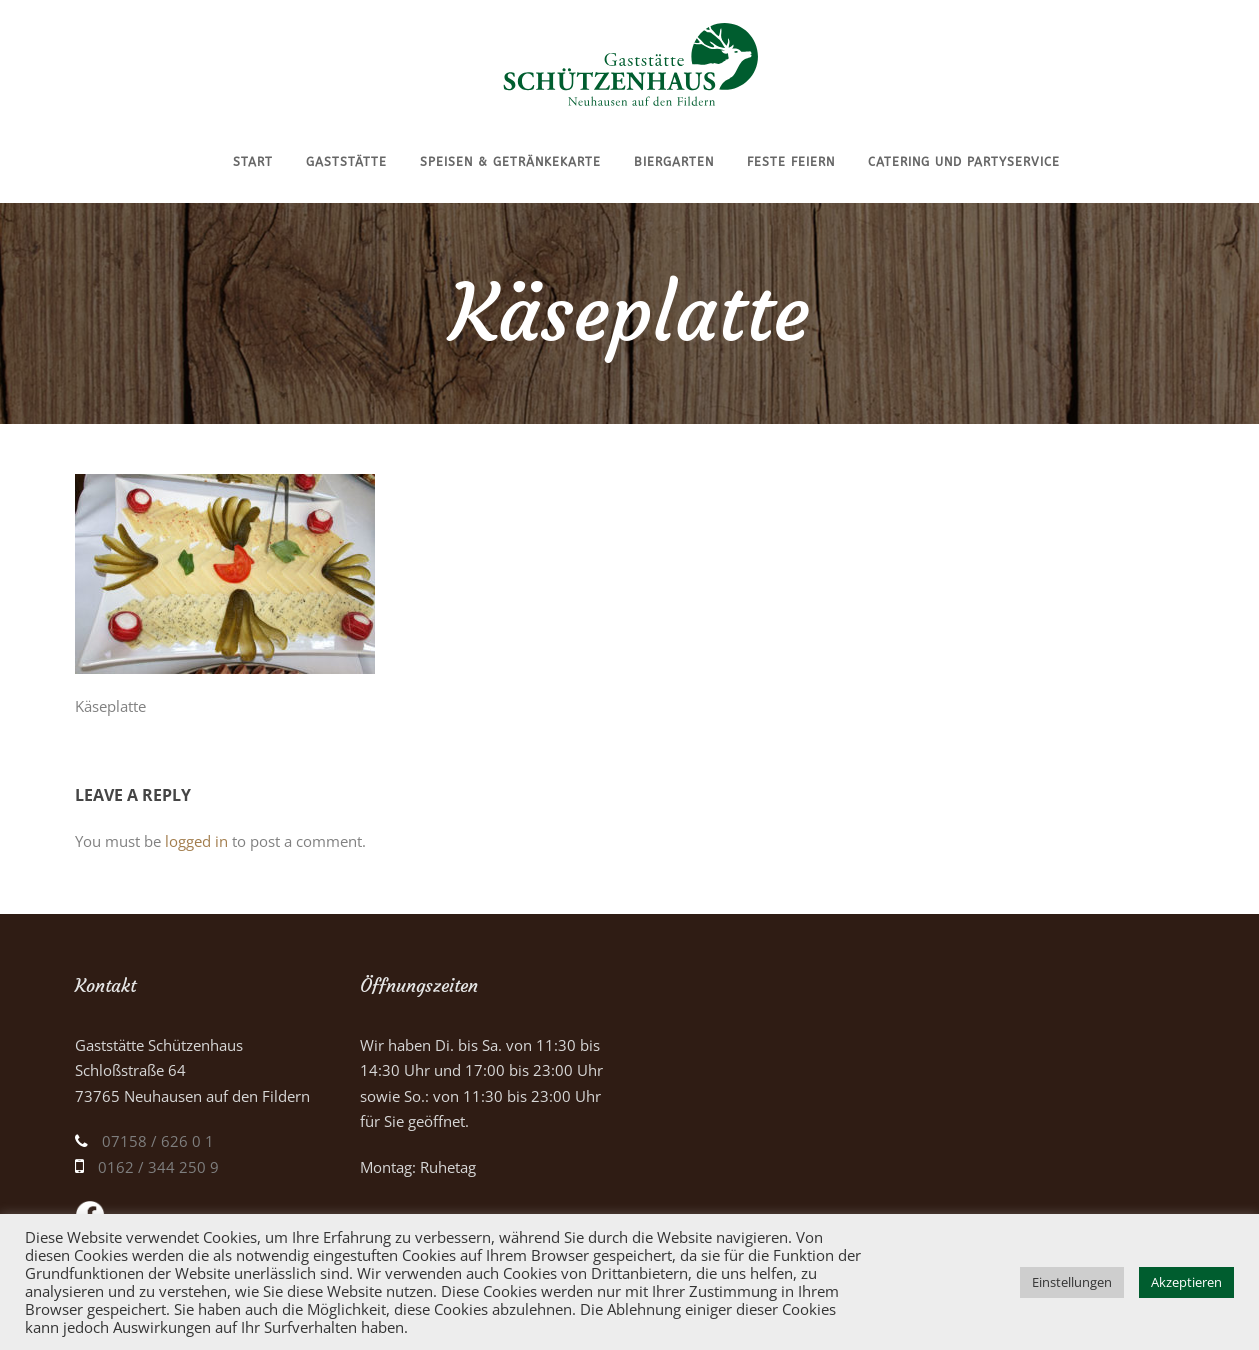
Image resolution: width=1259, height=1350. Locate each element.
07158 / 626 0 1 (158, 1141)
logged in (196, 841)
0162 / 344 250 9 (158, 1167)
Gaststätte (346, 162)
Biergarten (674, 162)
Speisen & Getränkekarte (510, 162)
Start (253, 162)
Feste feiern (791, 162)
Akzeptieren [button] (1186, 1282)
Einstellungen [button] (1072, 1282)
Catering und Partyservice (964, 162)
